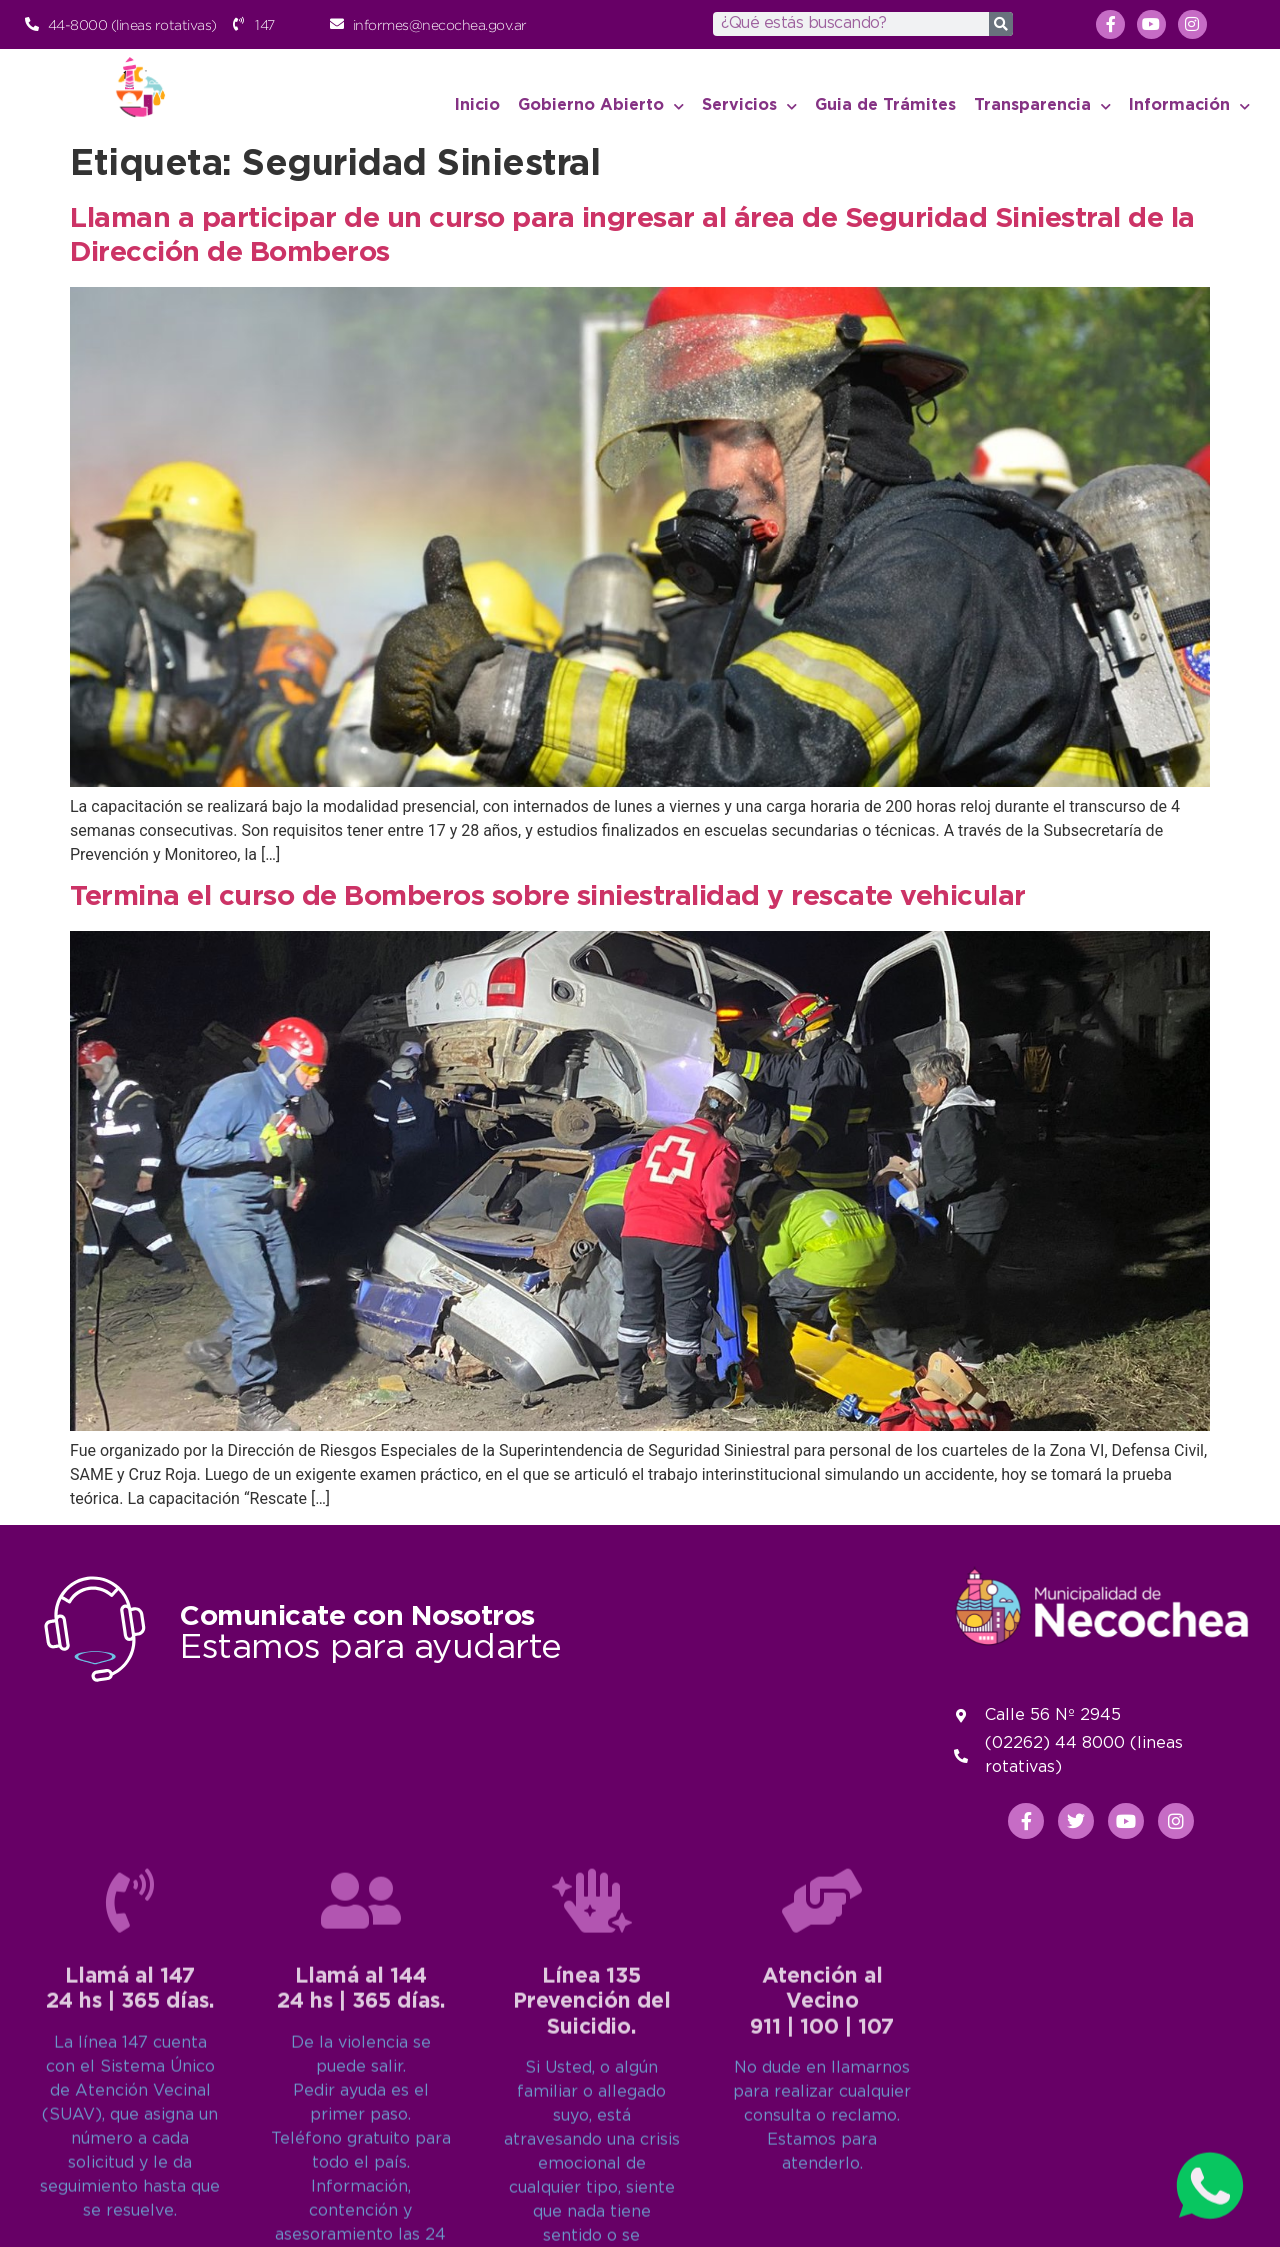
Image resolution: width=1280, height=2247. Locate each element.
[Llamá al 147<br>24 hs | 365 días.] (130, 2176)
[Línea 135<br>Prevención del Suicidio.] (592, 2176)
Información (1189, 106)
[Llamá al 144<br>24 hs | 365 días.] (361, 2176)
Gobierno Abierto (601, 106)
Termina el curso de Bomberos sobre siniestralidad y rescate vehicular (548, 897)
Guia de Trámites (885, 105)
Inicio (477, 105)
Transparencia (1042, 106)
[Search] (1001, 24)
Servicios (749, 106)
